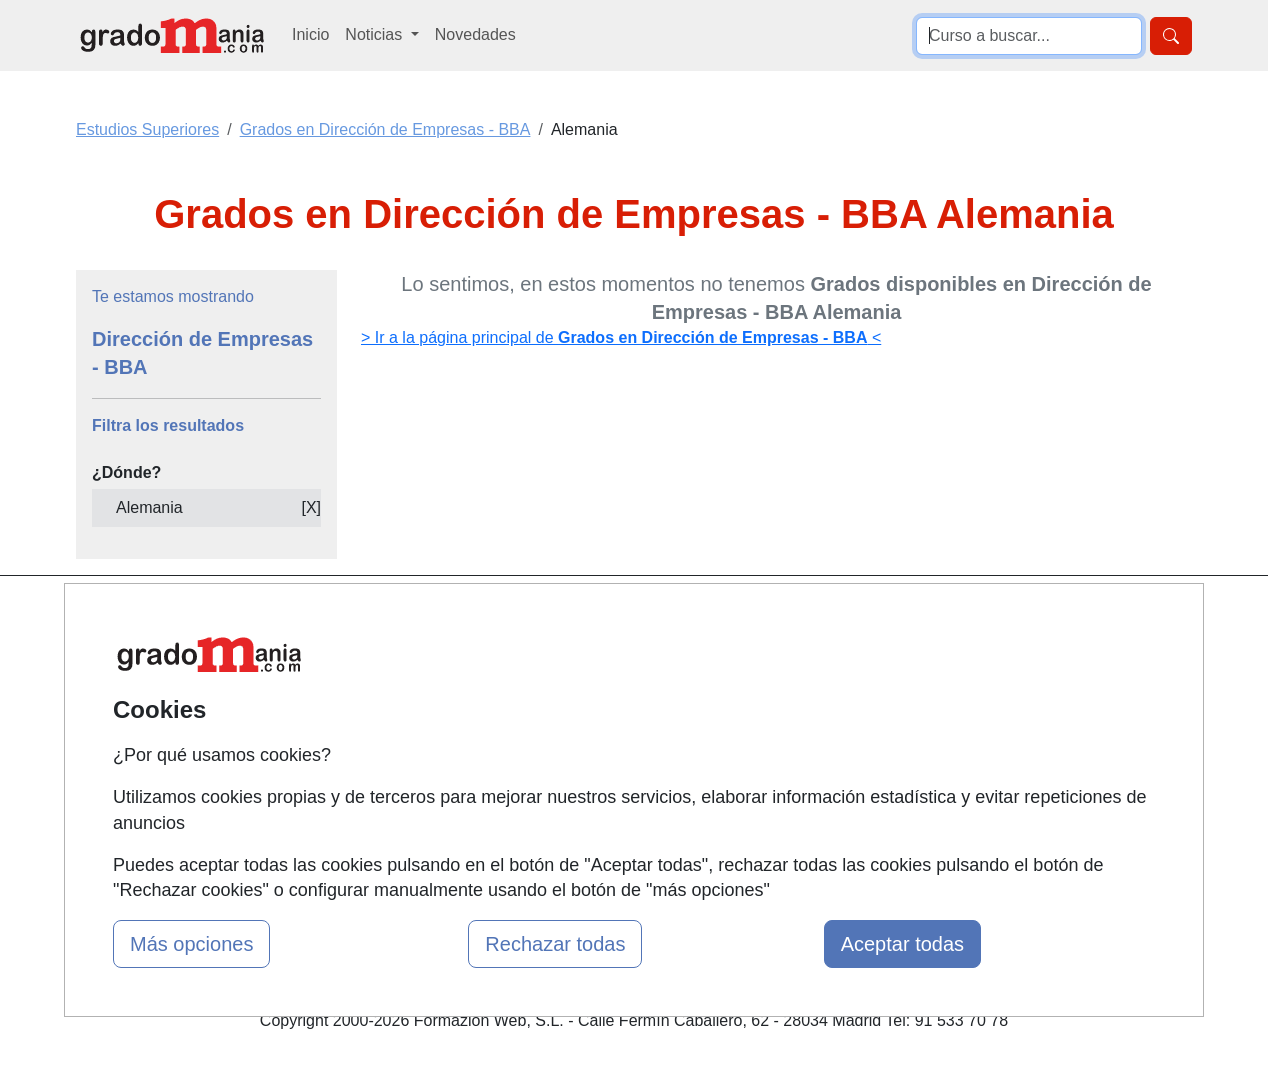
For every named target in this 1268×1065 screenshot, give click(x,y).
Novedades (475, 34)
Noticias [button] (375, 34)
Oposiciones (611, 818)
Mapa (397, 617)
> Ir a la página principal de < (621, 337)
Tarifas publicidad (439, 695)
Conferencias (614, 718)
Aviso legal (795, 695)
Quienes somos (432, 656)
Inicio (310, 34)
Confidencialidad (816, 656)
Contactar (791, 617)
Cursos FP (605, 679)
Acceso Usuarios (437, 734)
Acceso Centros (433, 773)
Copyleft (786, 734)
